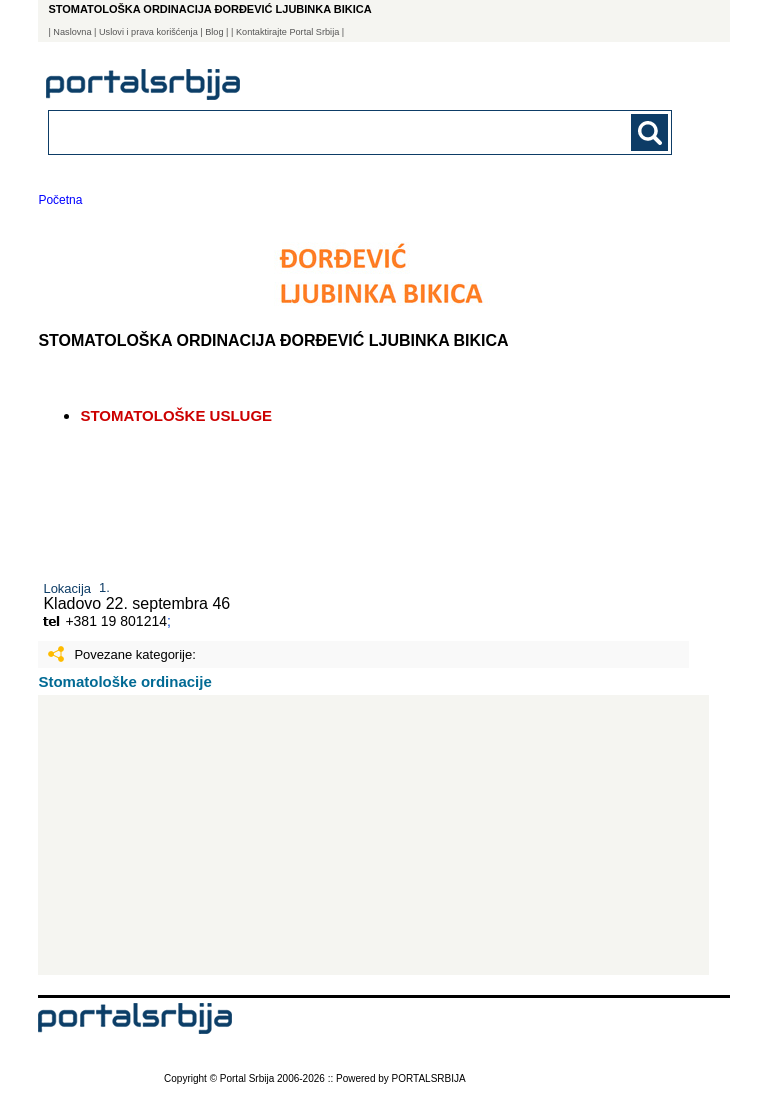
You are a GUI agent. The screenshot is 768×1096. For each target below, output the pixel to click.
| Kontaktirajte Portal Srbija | (287, 32)
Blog (214, 32)
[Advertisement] (373, 835)
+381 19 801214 (116, 621)
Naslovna (72, 32)
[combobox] (300, 131)
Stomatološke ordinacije (124, 681)
